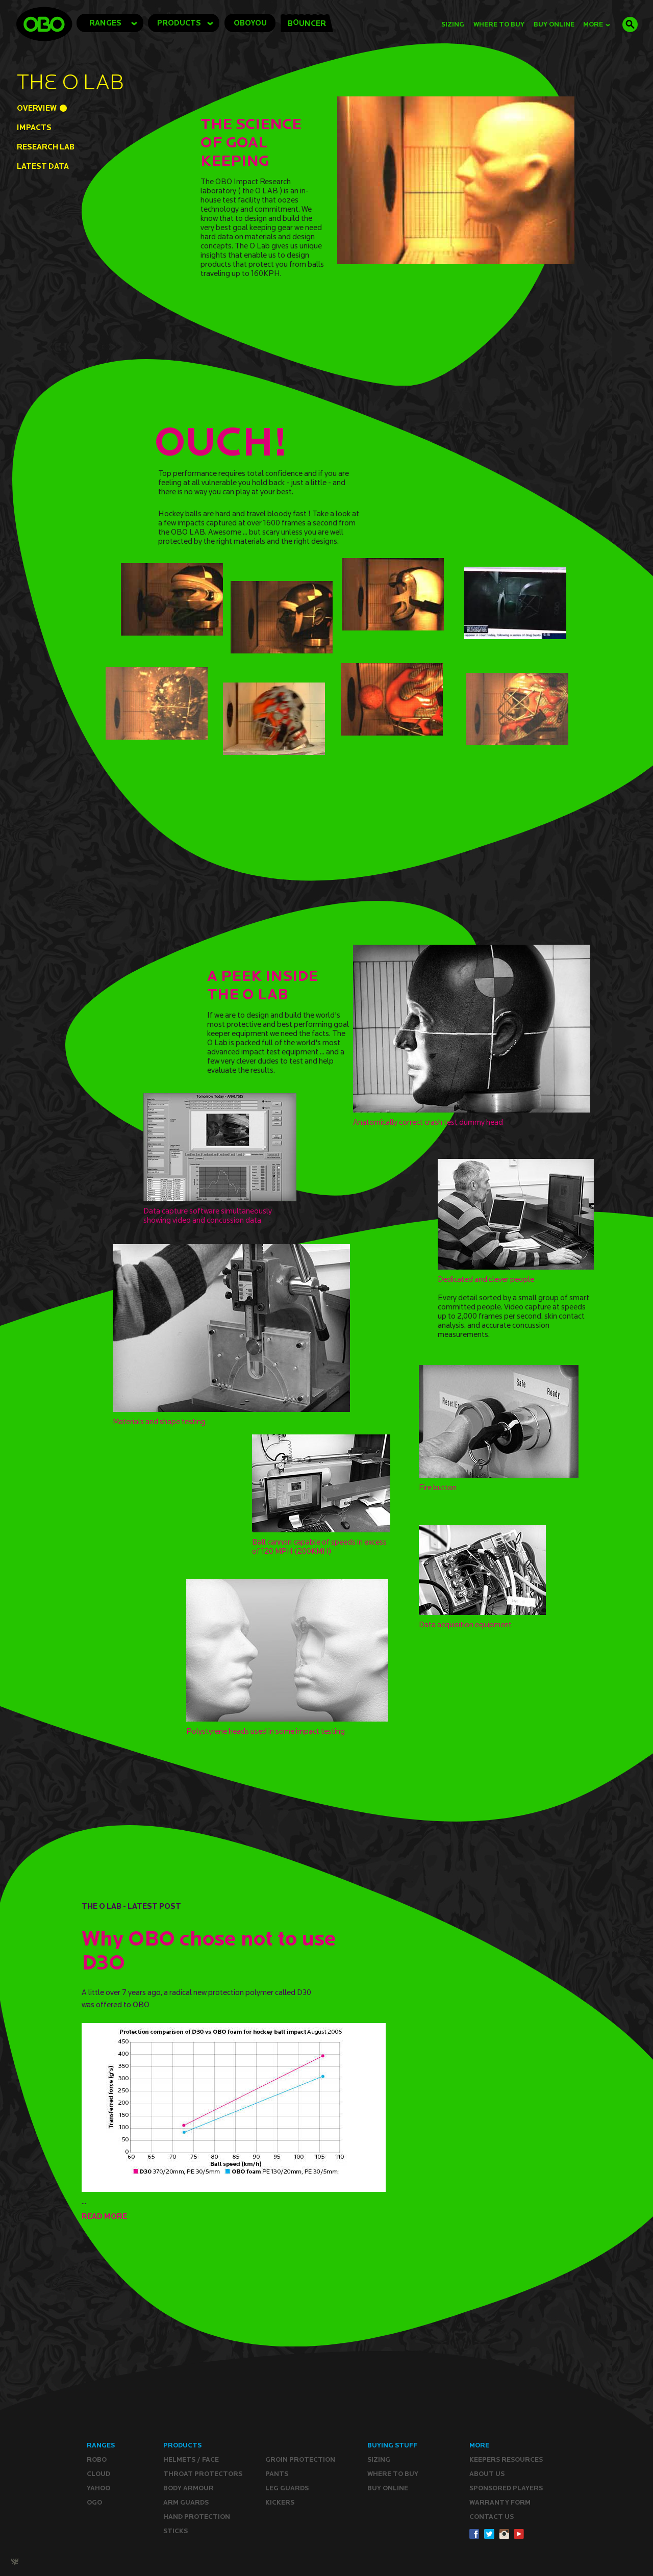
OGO (94, 2502)
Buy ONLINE (387, 2488)
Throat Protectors (202, 2474)
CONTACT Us (491, 2516)
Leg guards (287, 2488)
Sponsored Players (506, 2488)
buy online (554, 24)
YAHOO (98, 2488)
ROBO (97, 2459)
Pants (276, 2474)
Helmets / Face (191, 2459)
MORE (596, 24)
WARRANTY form (500, 2502)
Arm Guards (186, 2502)
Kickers (279, 2502)
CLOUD (98, 2474)
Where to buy (392, 2474)
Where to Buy (498, 24)
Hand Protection (196, 2516)
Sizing (452, 24)
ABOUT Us (487, 2474)
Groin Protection (300, 2459)
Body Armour (188, 2488)
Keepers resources (506, 2459)
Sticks (175, 2531)
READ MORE (104, 2216)
